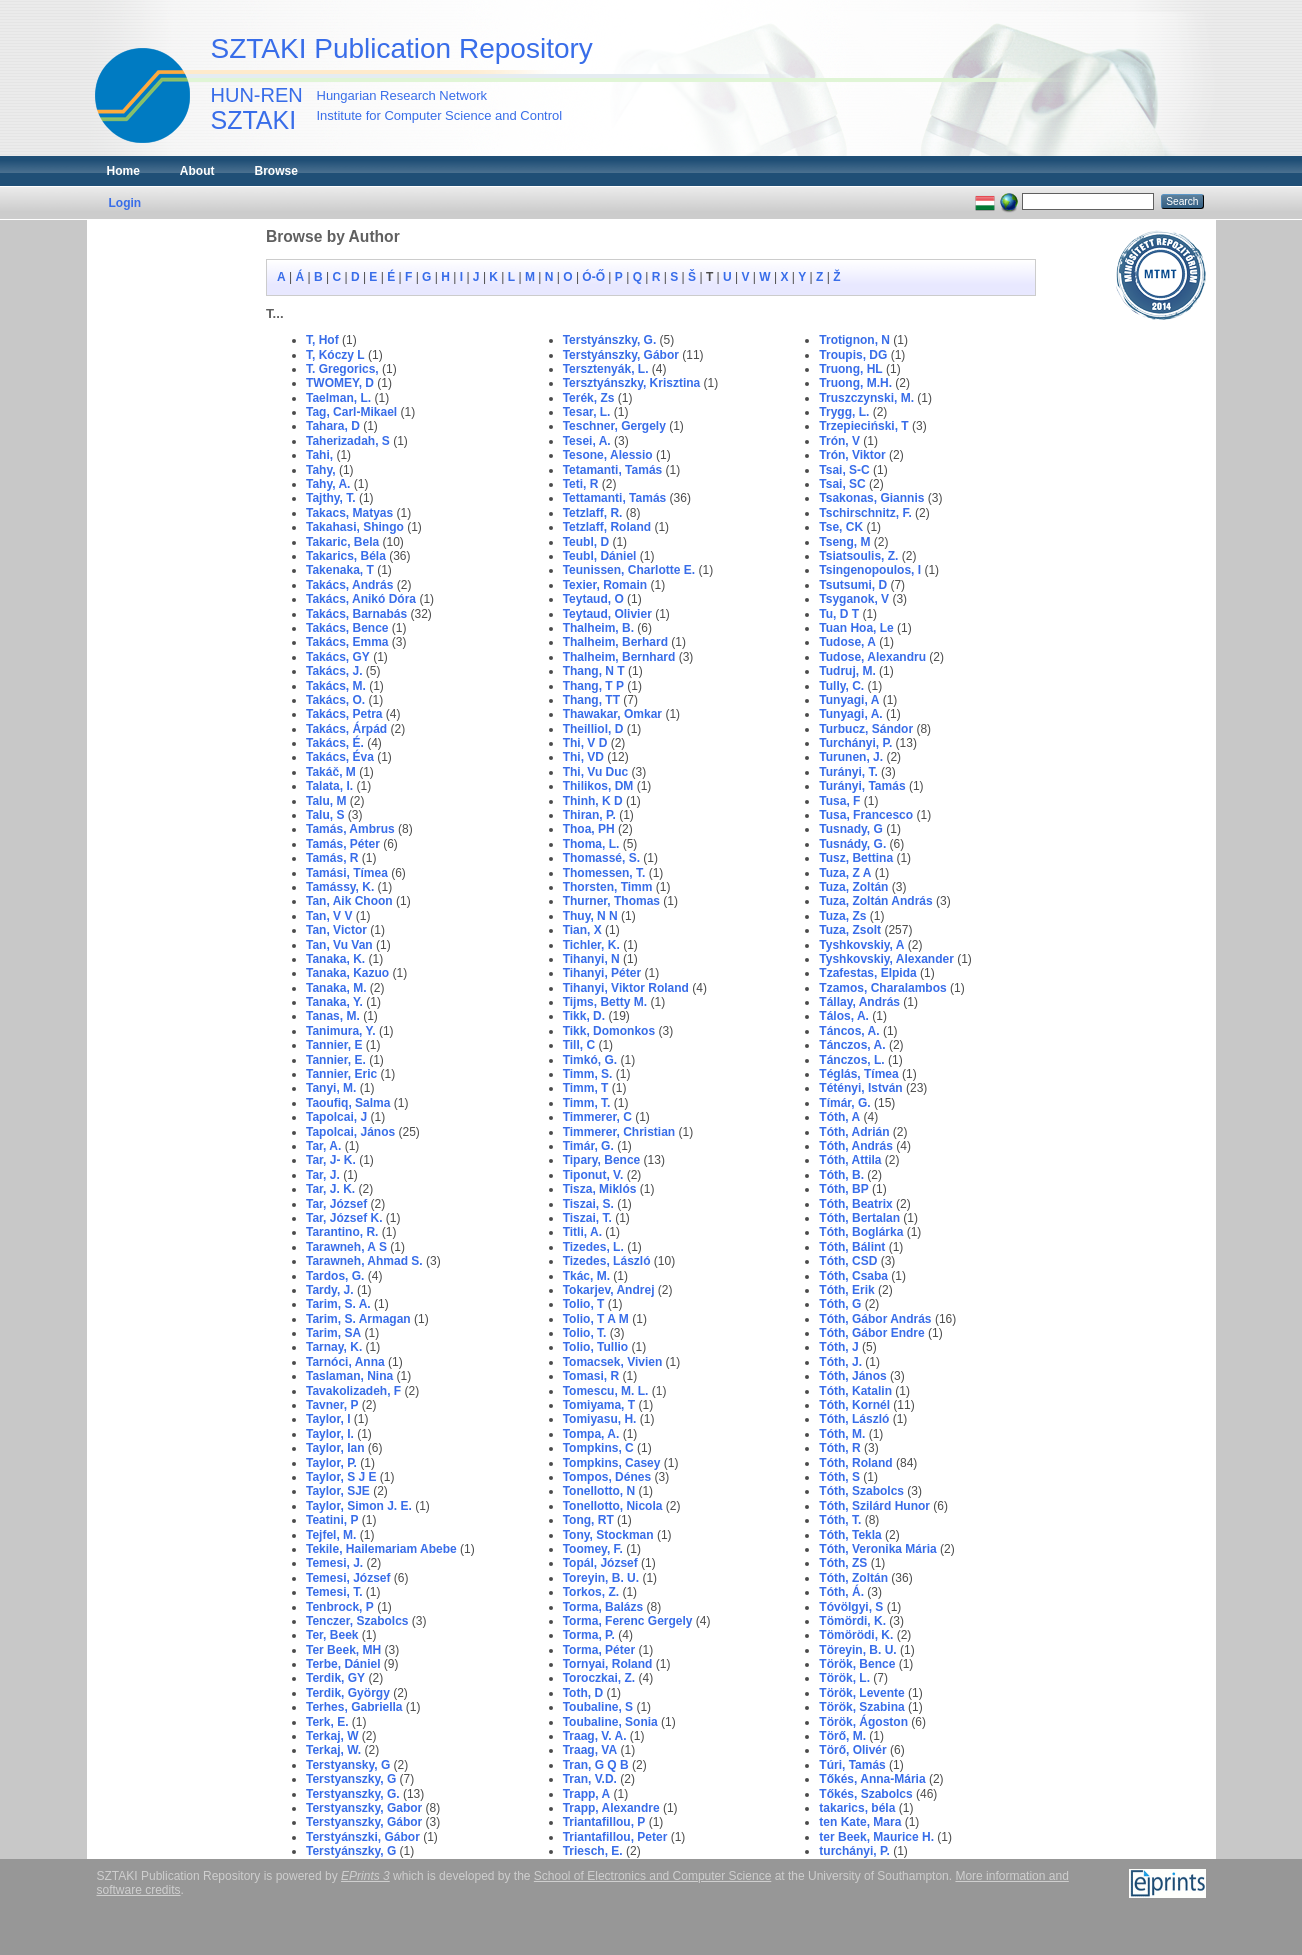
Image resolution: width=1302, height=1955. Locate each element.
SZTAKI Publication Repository (402, 48)
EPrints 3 (365, 1876)
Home (123, 171)
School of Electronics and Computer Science (652, 1876)
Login (125, 203)
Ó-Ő (593, 277)
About (197, 171)
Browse (276, 171)
